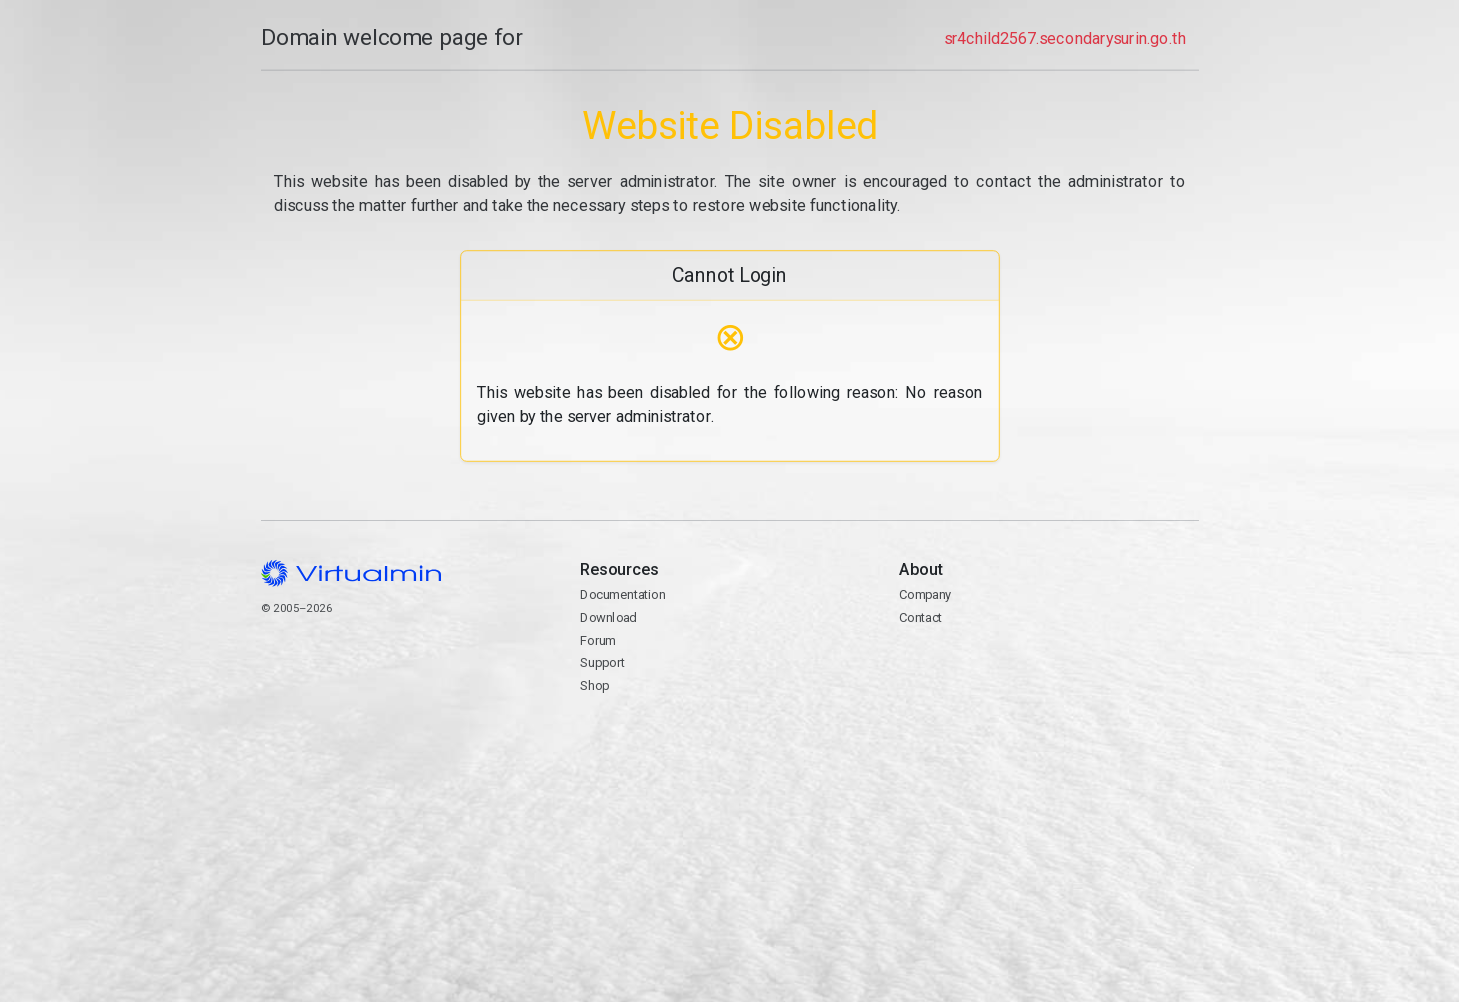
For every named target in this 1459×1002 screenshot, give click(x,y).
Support (602, 662)
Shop (594, 685)
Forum (598, 640)
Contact (1049, 675)
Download (608, 617)
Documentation (622, 594)
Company (925, 594)
